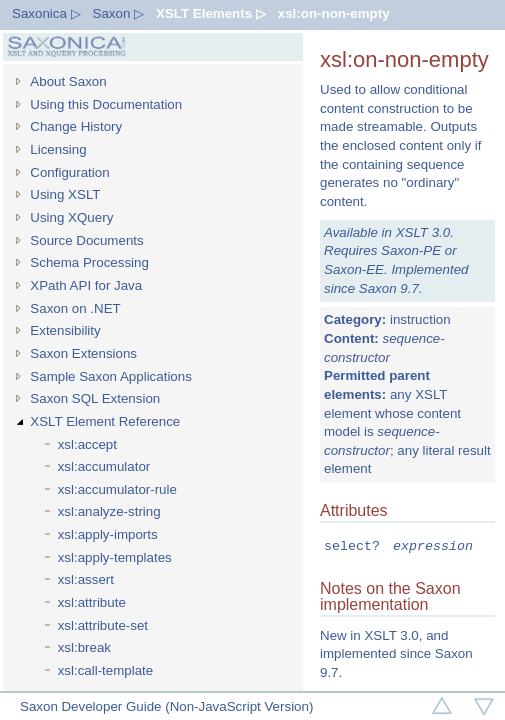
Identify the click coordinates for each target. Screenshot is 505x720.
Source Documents (86, 240)
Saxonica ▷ (46, 13)
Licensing (58, 149)
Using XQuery (71, 217)
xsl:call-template (106, 670)
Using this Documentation (106, 104)
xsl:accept (87, 444)
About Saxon (68, 81)
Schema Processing (89, 262)
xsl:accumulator (104, 466)
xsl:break (84, 647)
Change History (76, 126)
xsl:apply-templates (115, 557)
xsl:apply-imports (108, 534)
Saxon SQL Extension (95, 398)
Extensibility (65, 330)
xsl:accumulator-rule (117, 489)
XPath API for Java (86, 285)
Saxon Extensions (83, 353)
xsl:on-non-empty (334, 13)
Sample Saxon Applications (111, 376)
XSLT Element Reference (105, 421)
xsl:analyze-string (109, 511)
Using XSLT (65, 194)
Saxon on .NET (75, 308)
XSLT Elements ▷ (211, 13)
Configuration (69, 172)
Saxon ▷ (119, 13)
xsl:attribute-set (103, 625)
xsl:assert (86, 579)
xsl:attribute (92, 602)
